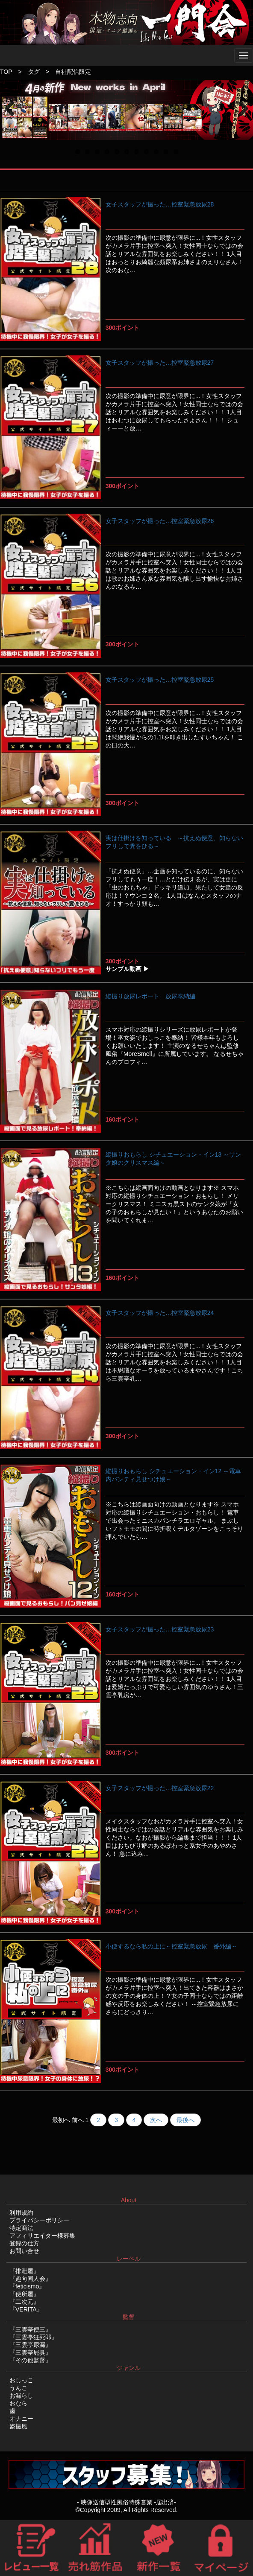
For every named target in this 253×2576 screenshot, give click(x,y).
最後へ (185, 2120)
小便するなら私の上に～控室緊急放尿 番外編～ (171, 1946)
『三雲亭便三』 (30, 2329)
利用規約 (21, 2212)
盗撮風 (18, 2426)
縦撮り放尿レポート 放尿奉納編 (150, 996)
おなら (18, 2403)
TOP (6, 71)
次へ (156, 2120)
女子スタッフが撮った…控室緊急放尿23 (160, 1629)
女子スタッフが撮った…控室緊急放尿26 (160, 521)
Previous (12, 117)
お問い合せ (24, 2250)
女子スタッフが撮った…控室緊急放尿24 (160, 1312)
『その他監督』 (30, 2360)
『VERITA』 (26, 2309)
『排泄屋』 (24, 2271)
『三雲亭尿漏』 (30, 2344)
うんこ (18, 2387)
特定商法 (21, 2227)
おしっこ (21, 2380)
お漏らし (21, 2395)
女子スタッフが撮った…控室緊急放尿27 (160, 362)
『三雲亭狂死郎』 (33, 2337)
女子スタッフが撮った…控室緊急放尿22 (160, 1788)
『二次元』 (24, 2301)
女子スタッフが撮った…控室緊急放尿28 (160, 204)
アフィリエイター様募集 (42, 2235)
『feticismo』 (27, 2286)
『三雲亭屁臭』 (30, 2352)
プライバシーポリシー (39, 2220)
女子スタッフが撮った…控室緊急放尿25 (160, 679)
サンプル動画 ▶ (127, 968)
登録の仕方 (24, 2243)
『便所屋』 (24, 2294)
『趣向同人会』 (30, 2278)
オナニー (21, 2418)
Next (242, 117)
